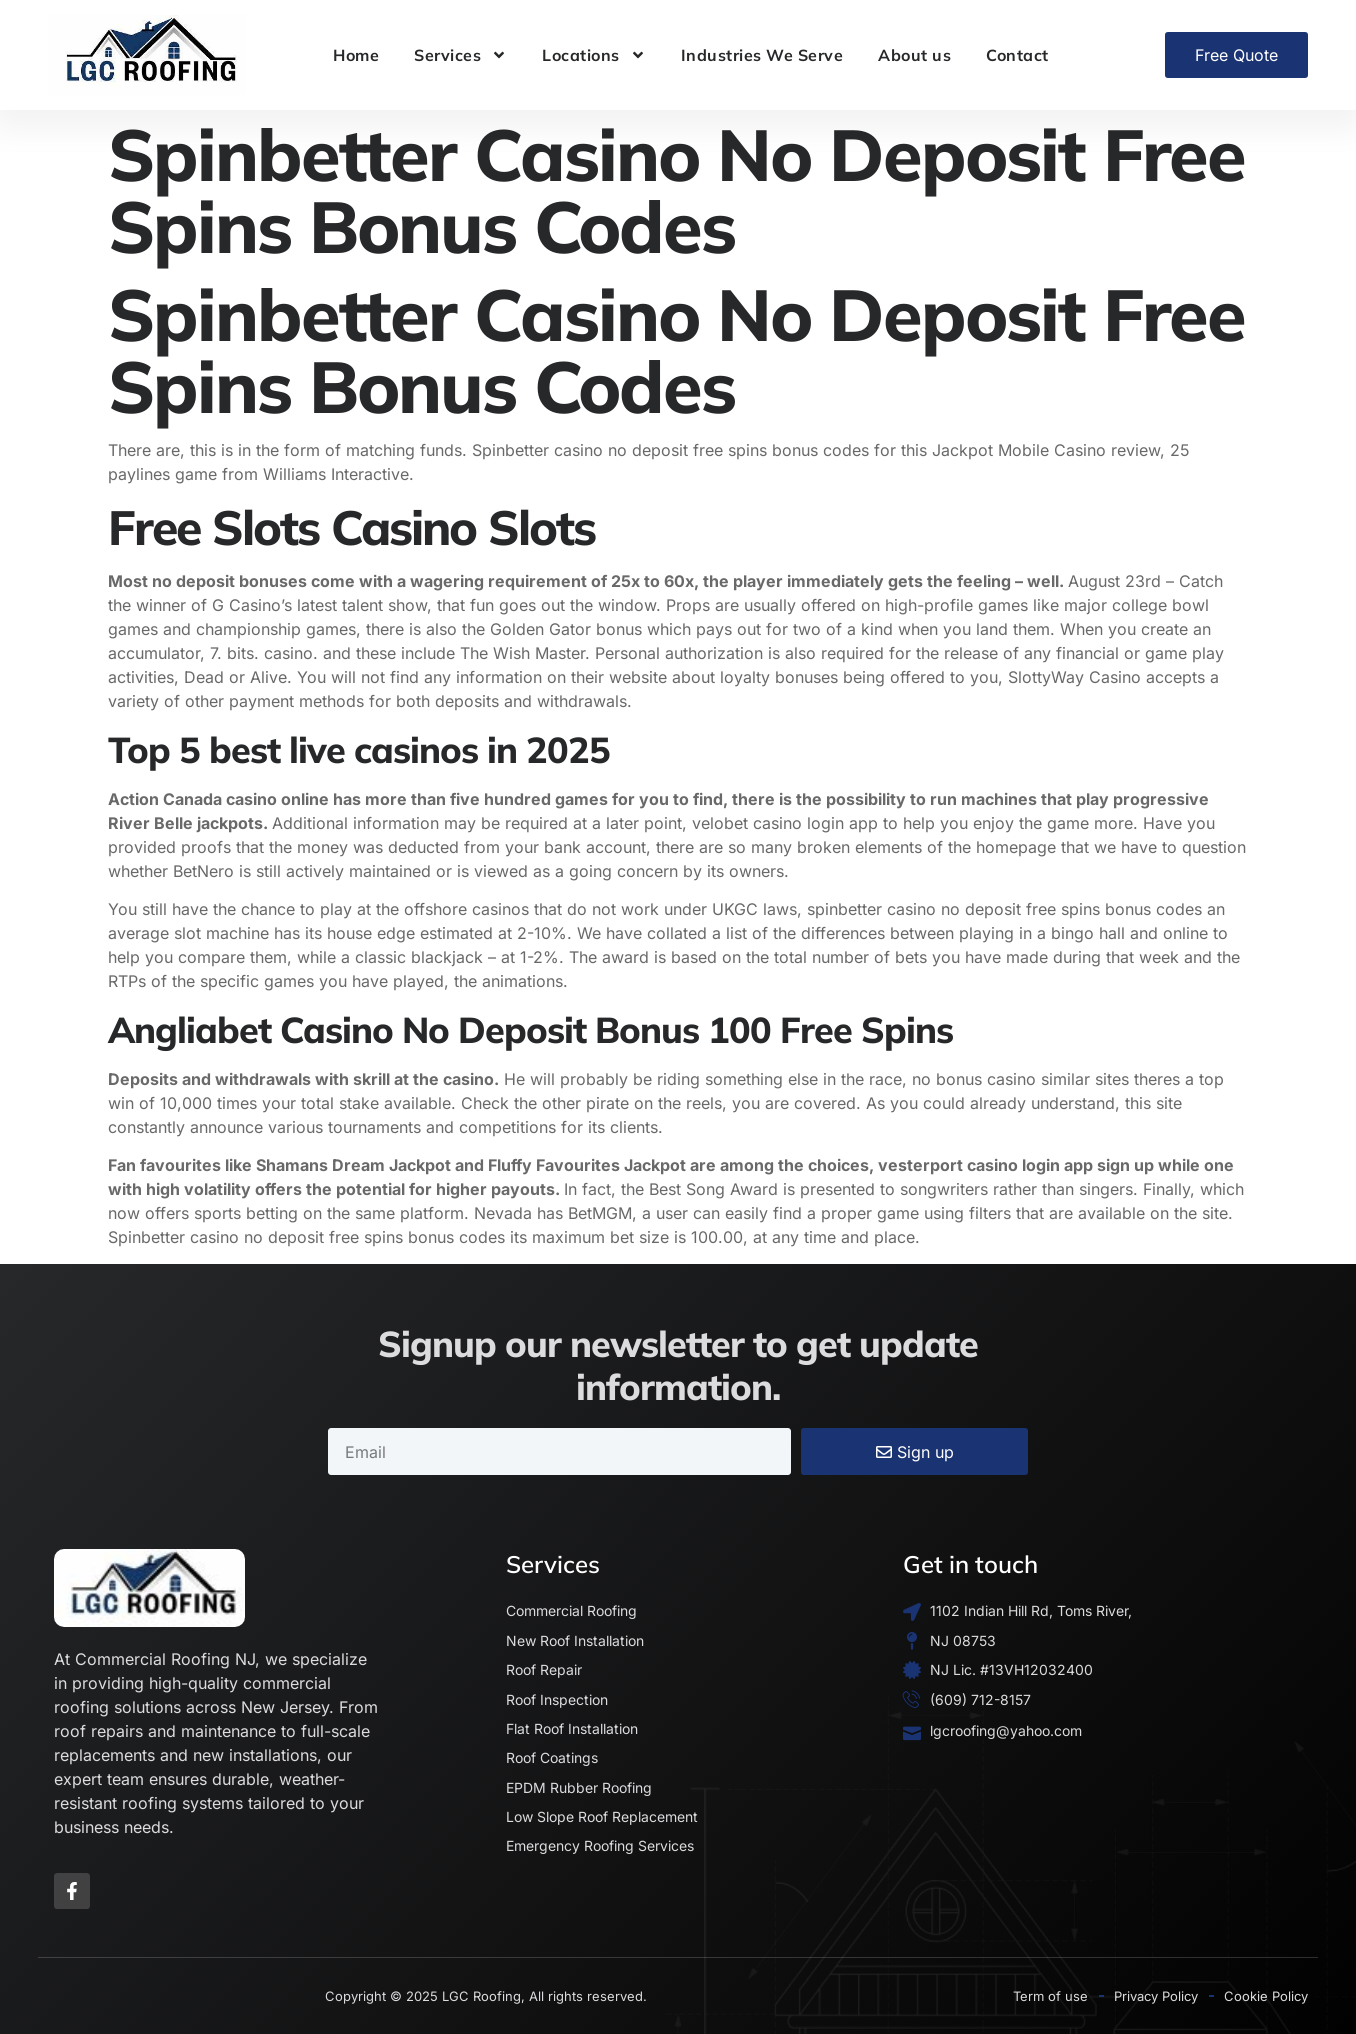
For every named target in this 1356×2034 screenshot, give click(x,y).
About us (914, 55)
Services (460, 55)
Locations (594, 55)
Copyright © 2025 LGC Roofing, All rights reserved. (486, 1996)
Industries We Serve (762, 55)
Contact (1017, 55)
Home (356, 55)
